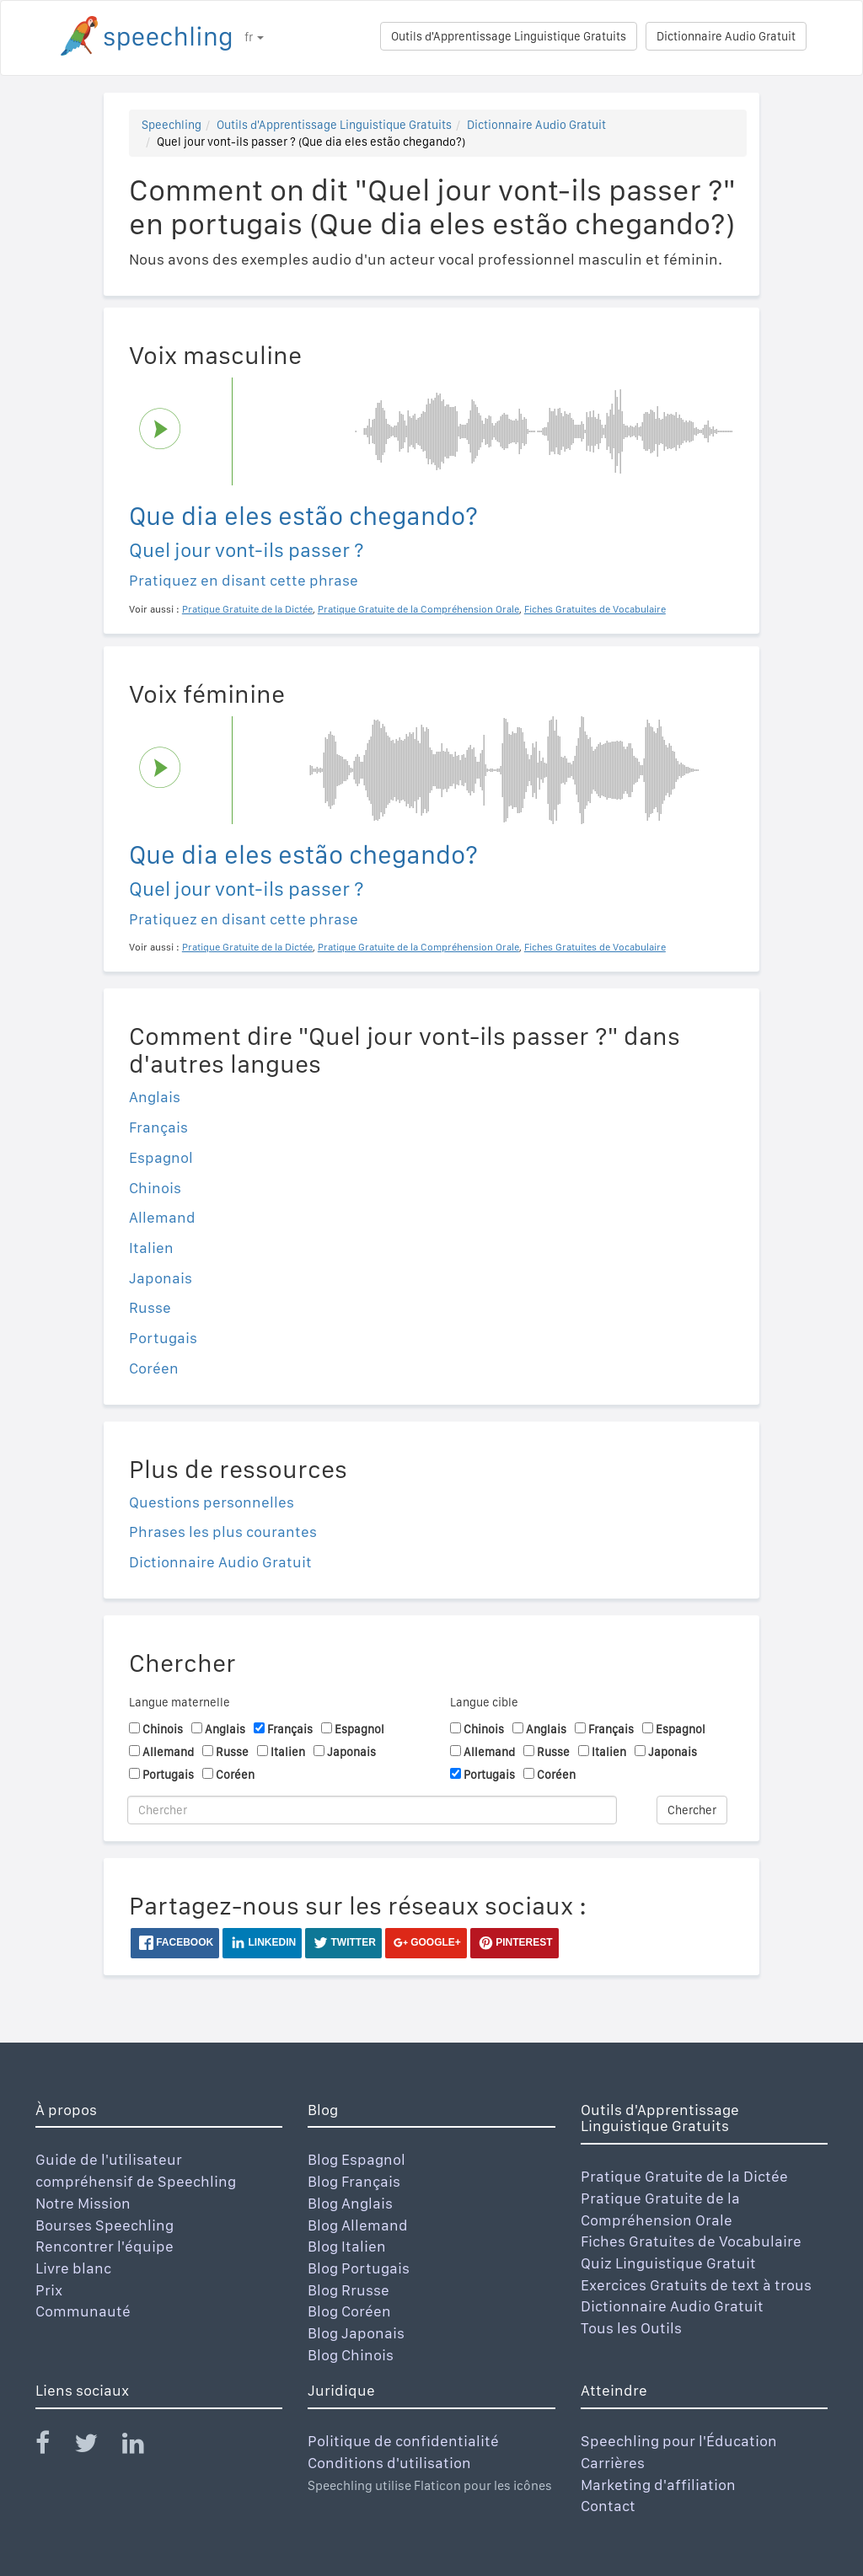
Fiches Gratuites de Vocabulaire (691, 2241)
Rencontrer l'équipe (104, 2246)
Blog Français (354, 2181)
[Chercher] (372, 1810)
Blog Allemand (358, 2225)
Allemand (162, 1217)
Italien (151, 1247)
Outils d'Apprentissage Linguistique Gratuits (508, 36)
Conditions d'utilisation (389, 2463)
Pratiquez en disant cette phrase (243, 580)
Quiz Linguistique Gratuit (668, 2263)
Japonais (160, 1278)
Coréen (154, 1368)
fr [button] (254, 37)
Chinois (155, 1188)
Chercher (691, 1810)
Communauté (83, 2311)
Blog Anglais (350, 2203)
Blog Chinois (351, 2355)
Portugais (163, 1338)
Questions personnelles (211, 1502)
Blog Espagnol (356, 2159)
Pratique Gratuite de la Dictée (684, 2176)
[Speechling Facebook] (53, 2447)
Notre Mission (83, 2203)
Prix (48, 2290)
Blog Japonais (356, 2333)
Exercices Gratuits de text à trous (696, 2285)
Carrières (613, 2463)
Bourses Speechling (104, 2225)
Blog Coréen (349, 2311)
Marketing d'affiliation (658, 2484)
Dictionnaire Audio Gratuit (726, 36)
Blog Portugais (359, 2268)
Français (158, 1127)
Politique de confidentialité (403, 2441)
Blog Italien (347, 2246)
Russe (150, 1307)
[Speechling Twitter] (96, 2447)
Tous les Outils (631, 2328)
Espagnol (161, 1157)
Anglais (154, 1097)
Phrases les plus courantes (223, 1531)
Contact (608, 2505)
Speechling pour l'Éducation (679, 2441)
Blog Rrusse (348, 2290)
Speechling (171, 124)
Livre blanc (73, 2268)
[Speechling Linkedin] (143, 2447)
